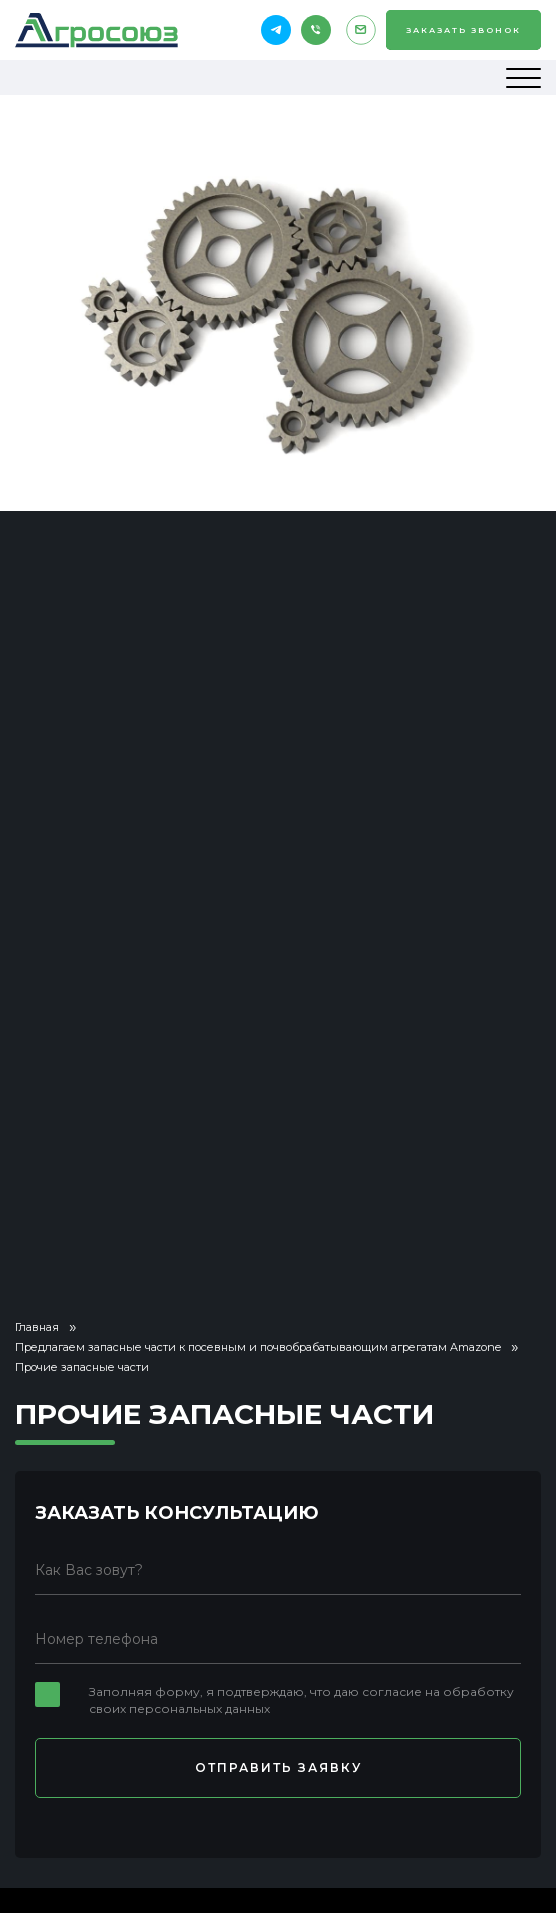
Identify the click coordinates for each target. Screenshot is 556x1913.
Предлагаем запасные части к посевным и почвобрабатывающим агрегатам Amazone (258, 1347)
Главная (37, 1327)
